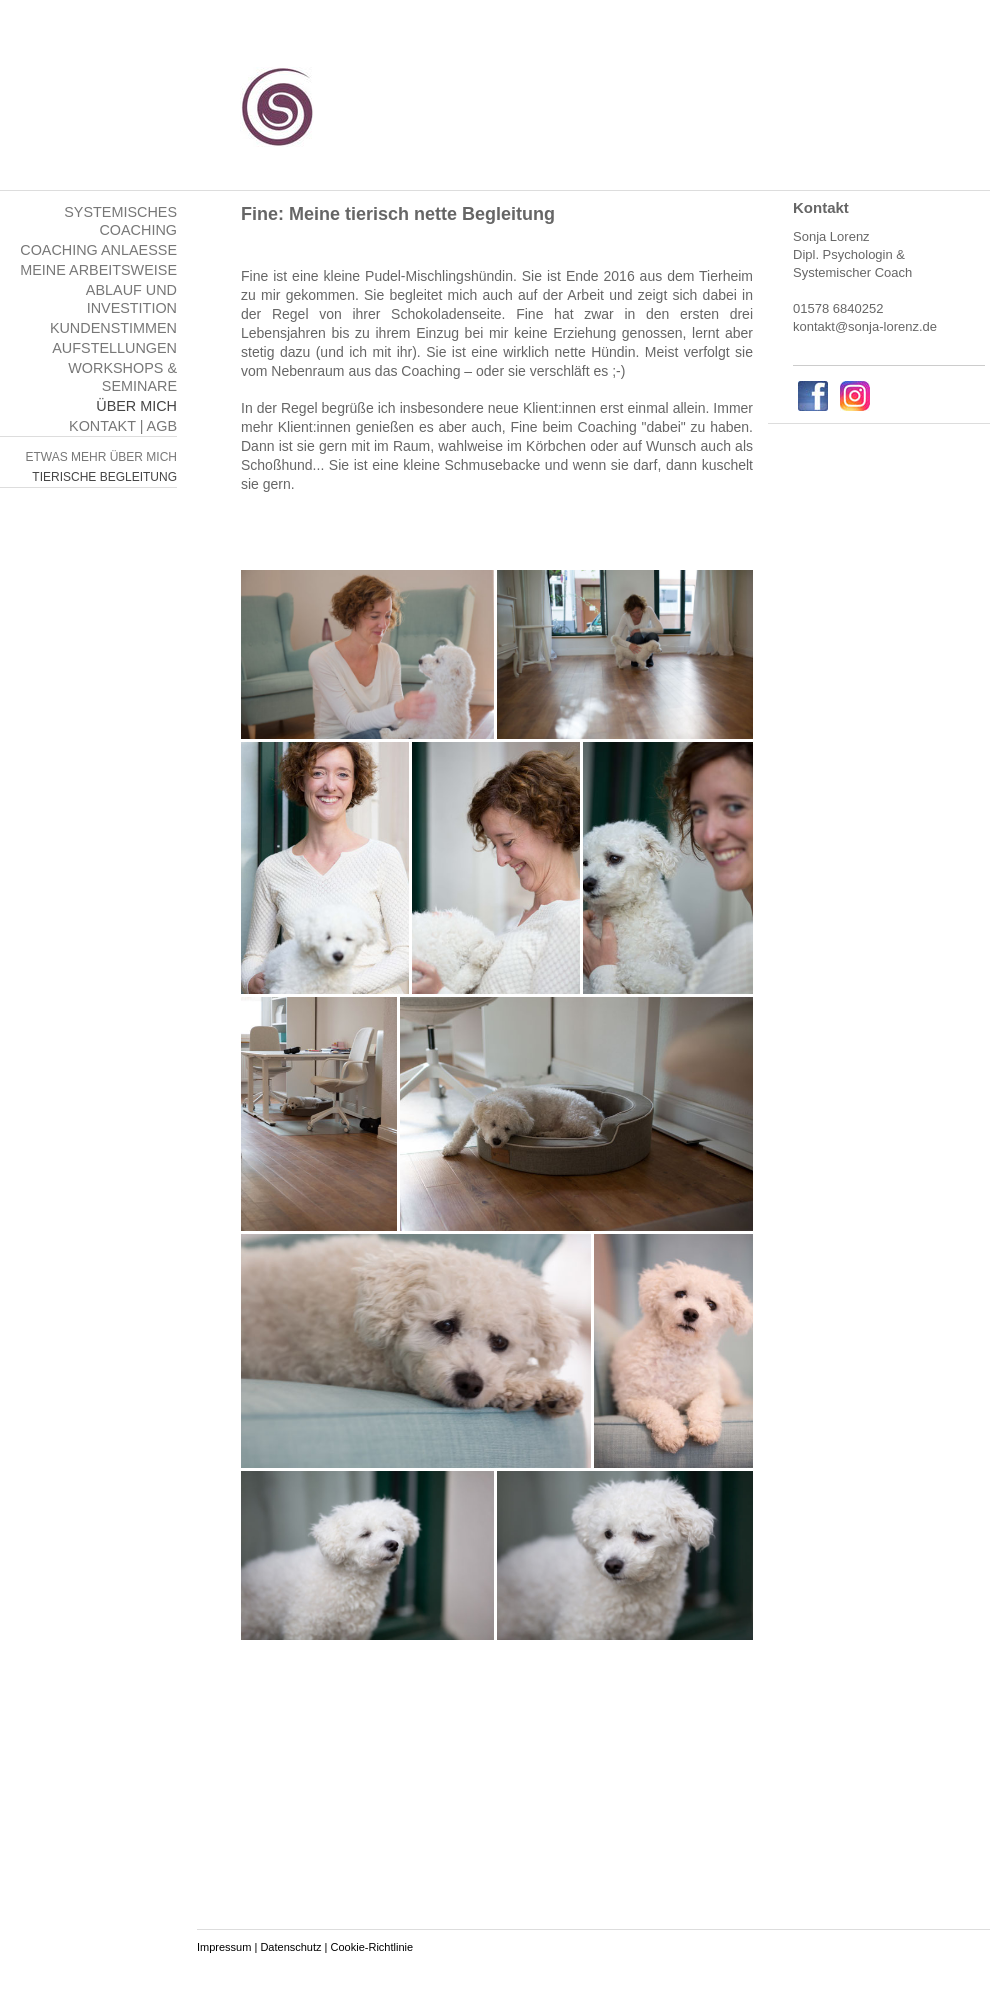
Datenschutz (290, 1947)
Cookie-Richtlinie (372, 1947)
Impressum (224, 1947)
